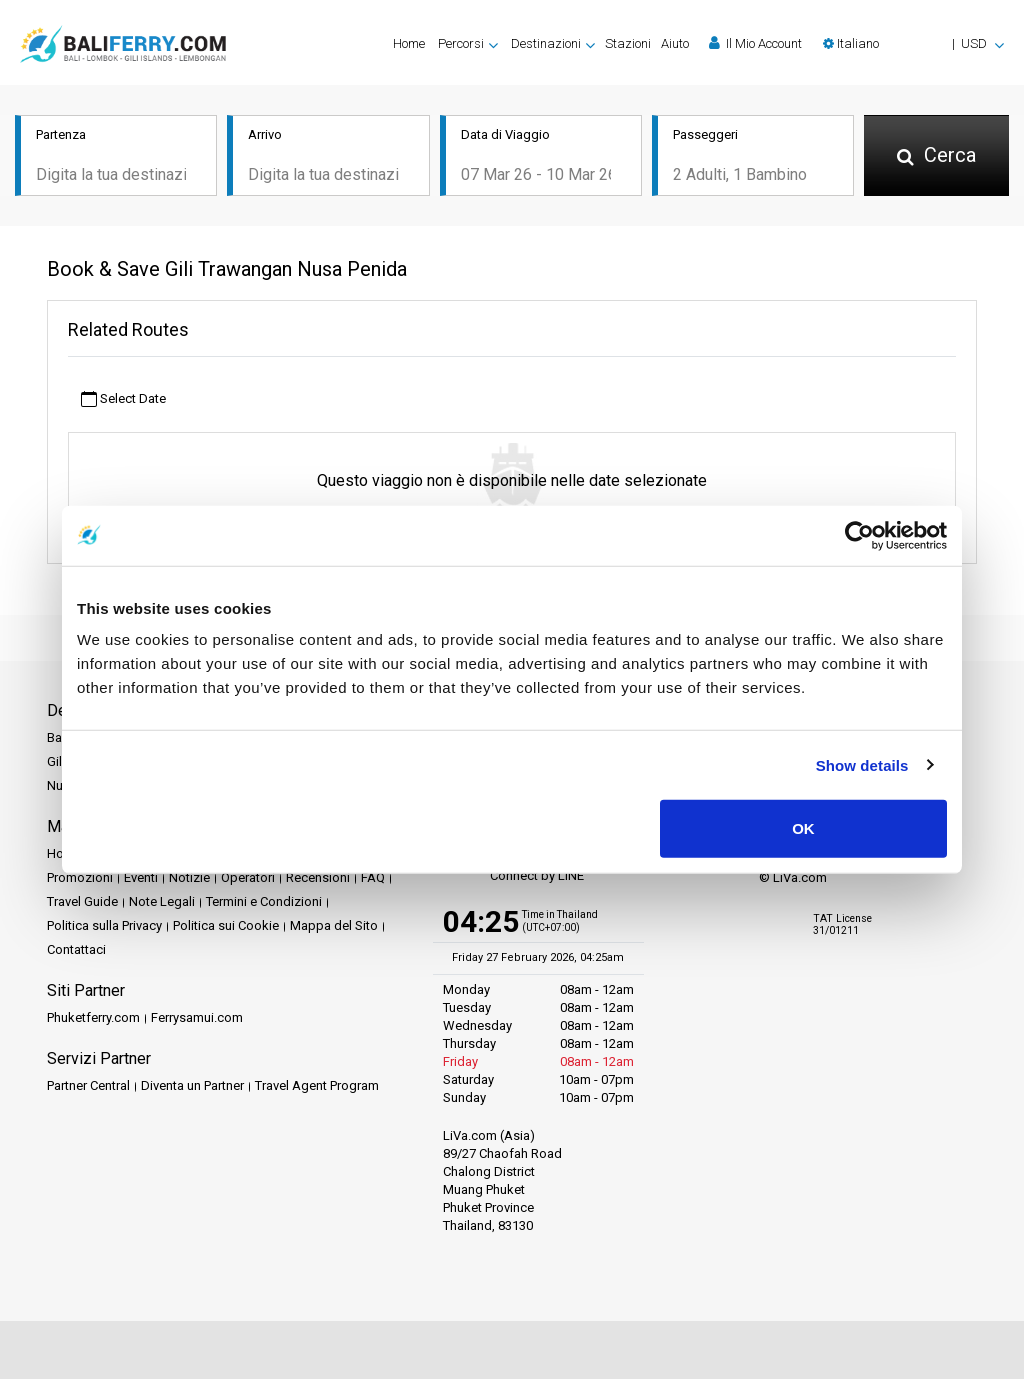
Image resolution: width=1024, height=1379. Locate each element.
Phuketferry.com (93, 1018)
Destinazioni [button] (546, 43)
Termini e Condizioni (264, 902)
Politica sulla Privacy (104, 926)
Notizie (189, 878)
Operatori (248, 878)
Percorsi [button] (461, 43)
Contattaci (76, 950)
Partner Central (88, 1086)
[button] (913, 43)
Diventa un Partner (192, 1086)
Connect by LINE (513, 877)
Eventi (141, 878)
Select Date (123, 399)
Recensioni (318, 878)
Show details (862, 764)
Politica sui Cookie (226, 926)
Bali (57, 738)
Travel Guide (82, 902)
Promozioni (80, 878)
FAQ (373, 878)
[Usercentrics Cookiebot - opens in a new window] (859, 535)
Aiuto (675, 43)
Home (409, 43)
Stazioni (628, 43)
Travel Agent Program (317, 1086)
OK (803, 828)
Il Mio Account (755, 43)
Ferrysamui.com (197, 1018)
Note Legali (162, 902)
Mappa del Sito (334, 926)
